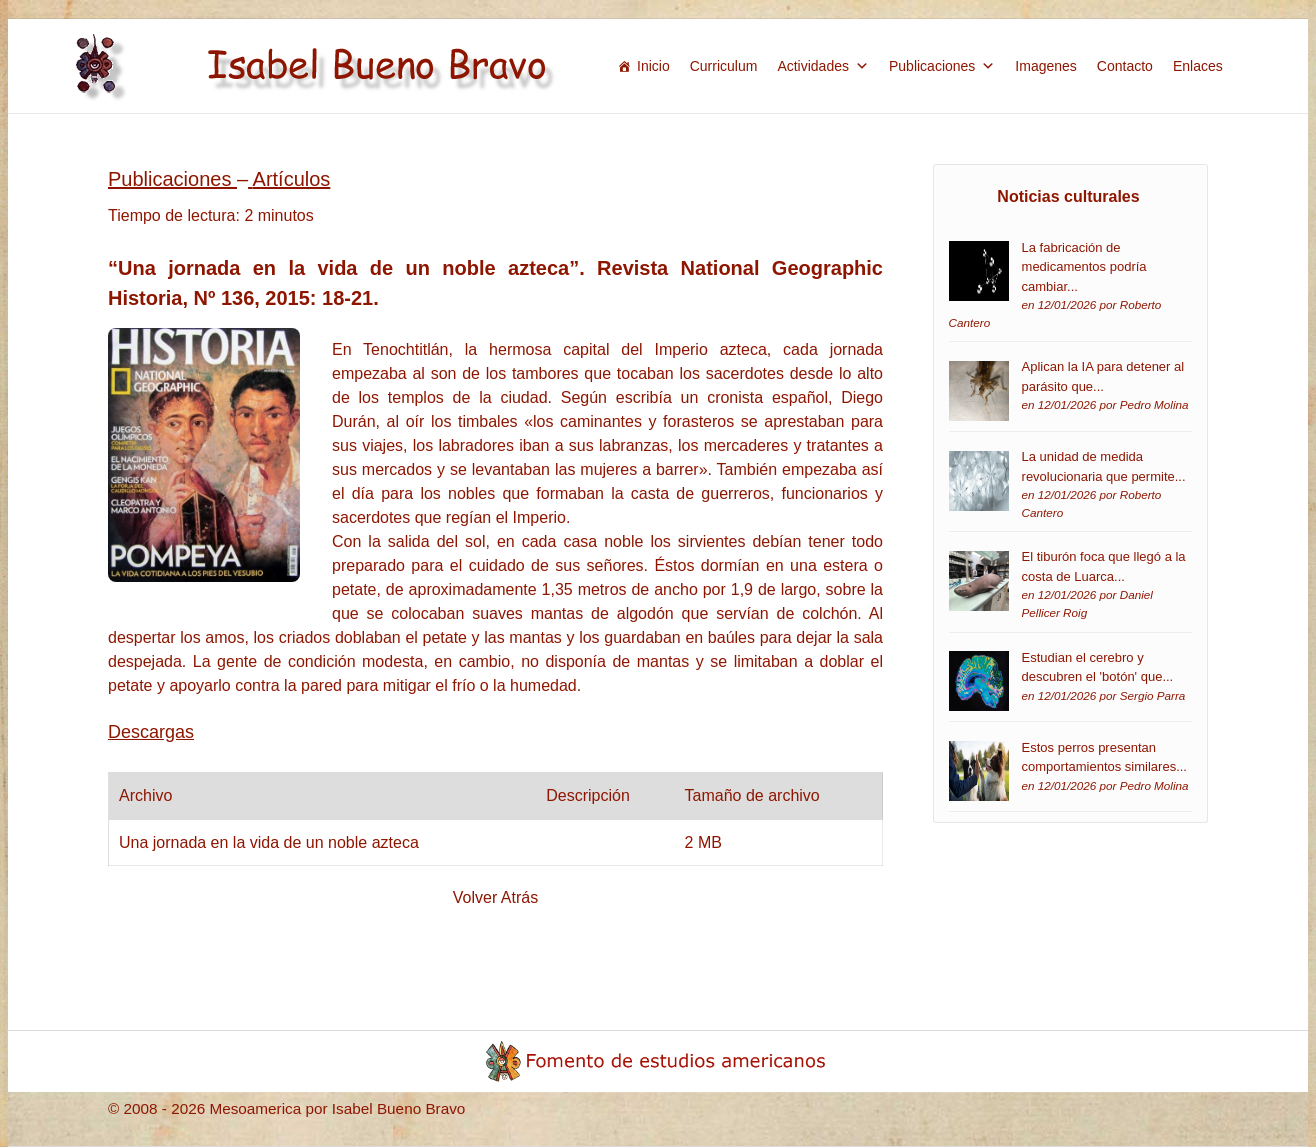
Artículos (292, 179)
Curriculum (724, 66)
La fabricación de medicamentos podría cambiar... (1084, 267)
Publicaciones (942, 66)
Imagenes (1045, 66)
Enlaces (1198, 66)
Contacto (1125, 66)
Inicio (653, 66)
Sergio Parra (1153, 695)
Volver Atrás (495, 897)
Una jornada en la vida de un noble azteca (269, 842)
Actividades (823, 66)
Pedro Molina (1154, 404)
